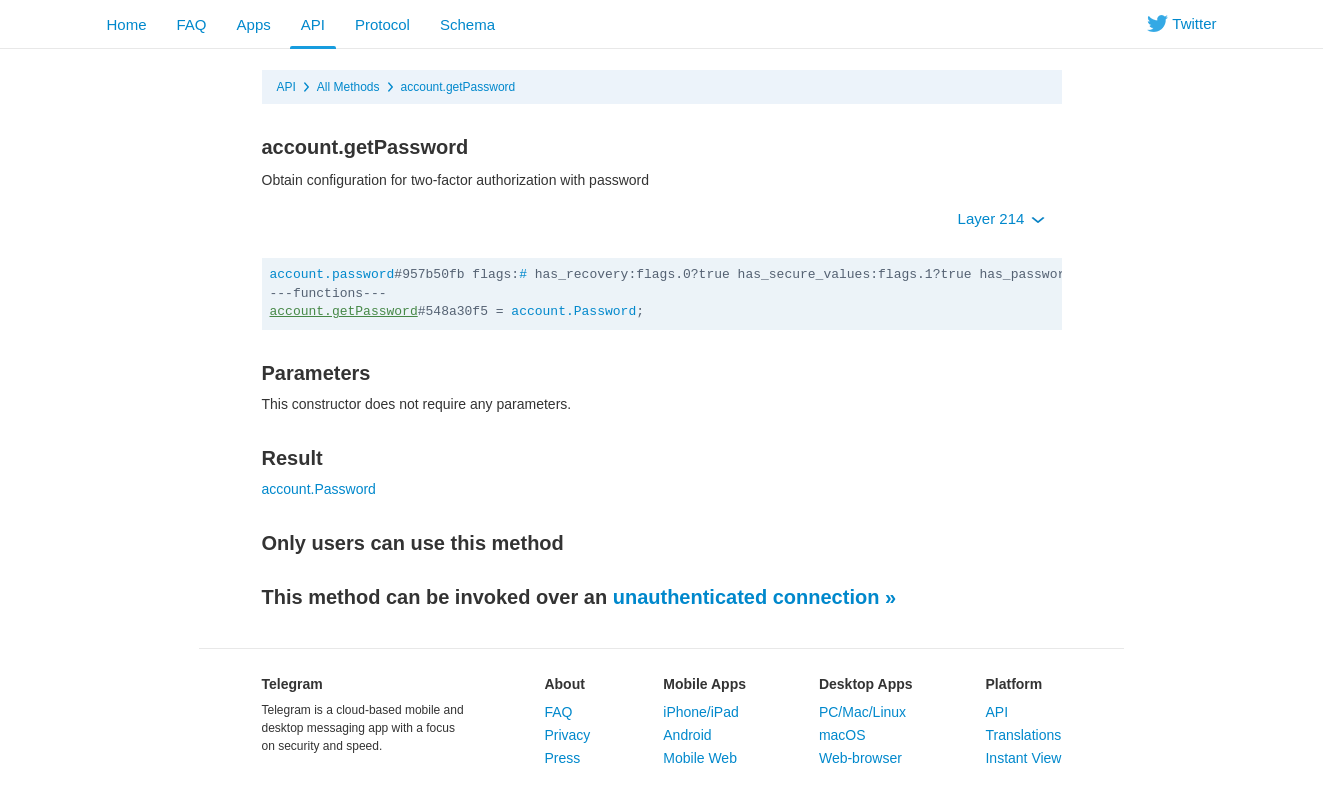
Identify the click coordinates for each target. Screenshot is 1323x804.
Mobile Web (700, 758)
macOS (842, 735)
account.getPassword (458, 87)
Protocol (382, 24)
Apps (254, 24)
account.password (332, 274)
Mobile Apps (704, 684)
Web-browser (860, 758)
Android (687, 735)
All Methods (348, 87)
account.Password (573, 311)
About (564, 684)
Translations (1023, 735)
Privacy (567, 735)
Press (562, 758)
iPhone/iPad (701, 712)
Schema (467, 24)
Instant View (1023, 758)
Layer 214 (1001, 218)
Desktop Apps (866, 684)
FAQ (192, 24)
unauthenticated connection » (754, 597)
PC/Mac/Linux (862, 712)
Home (127, 24)
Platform (1013, 684)
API (313, 24)
